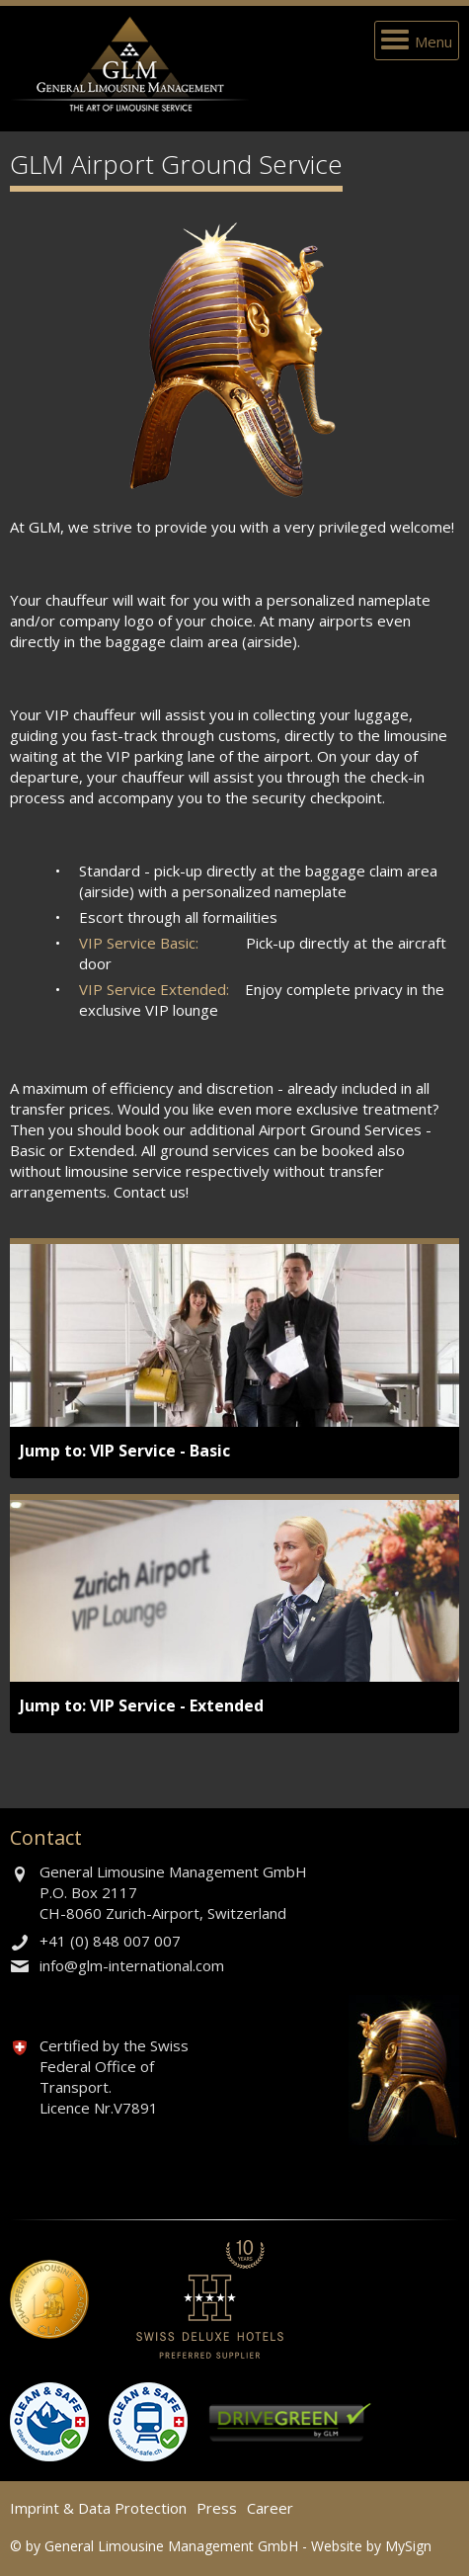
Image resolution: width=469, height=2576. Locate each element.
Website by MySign (371, 2545)
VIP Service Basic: (138, 943)
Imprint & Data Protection (98, 2508)
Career (270, 2508)
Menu (433, 41)
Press (216, 2508)
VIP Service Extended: (154, 989)
